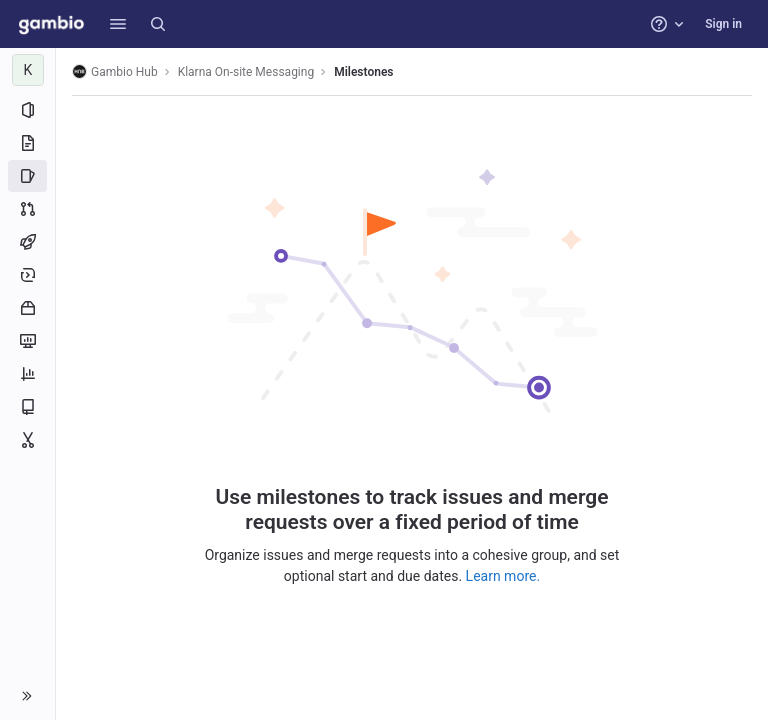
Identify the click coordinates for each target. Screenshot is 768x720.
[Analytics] (27, 374)
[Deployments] (27, 275)
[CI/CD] (27, 242)
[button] (118, 24)
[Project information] (27, 110)
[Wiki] (27, 407)
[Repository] (27, 143)
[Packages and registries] (27, 308)
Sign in (723, 24)
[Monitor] (27, 341)
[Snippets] (27, 440)
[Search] (158, 24)
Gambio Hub (115, 71)
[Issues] (27, 176)
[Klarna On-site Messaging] (28, 70)
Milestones (363, 72)
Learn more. (503, 576)
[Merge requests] (27, 209)
